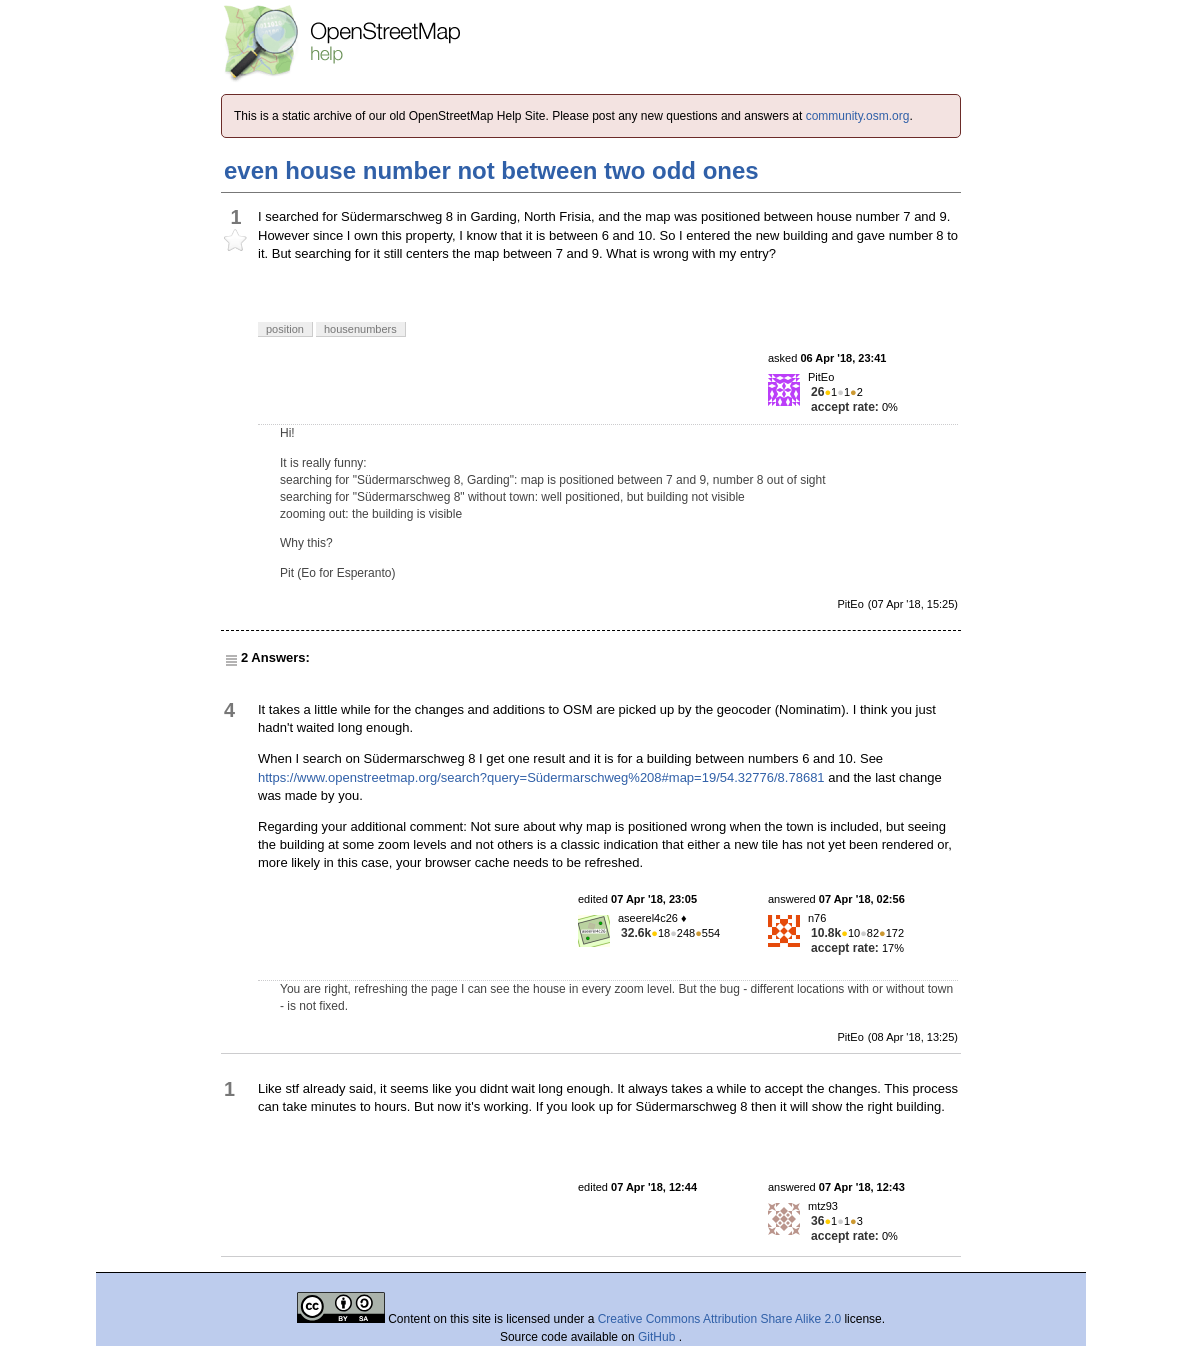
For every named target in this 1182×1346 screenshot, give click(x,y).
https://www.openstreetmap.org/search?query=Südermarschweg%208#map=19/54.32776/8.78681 (541, 777)
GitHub (658, 1337)
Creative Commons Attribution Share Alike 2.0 (719, 1319)
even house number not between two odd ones (491, 170)
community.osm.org (858, 116)
